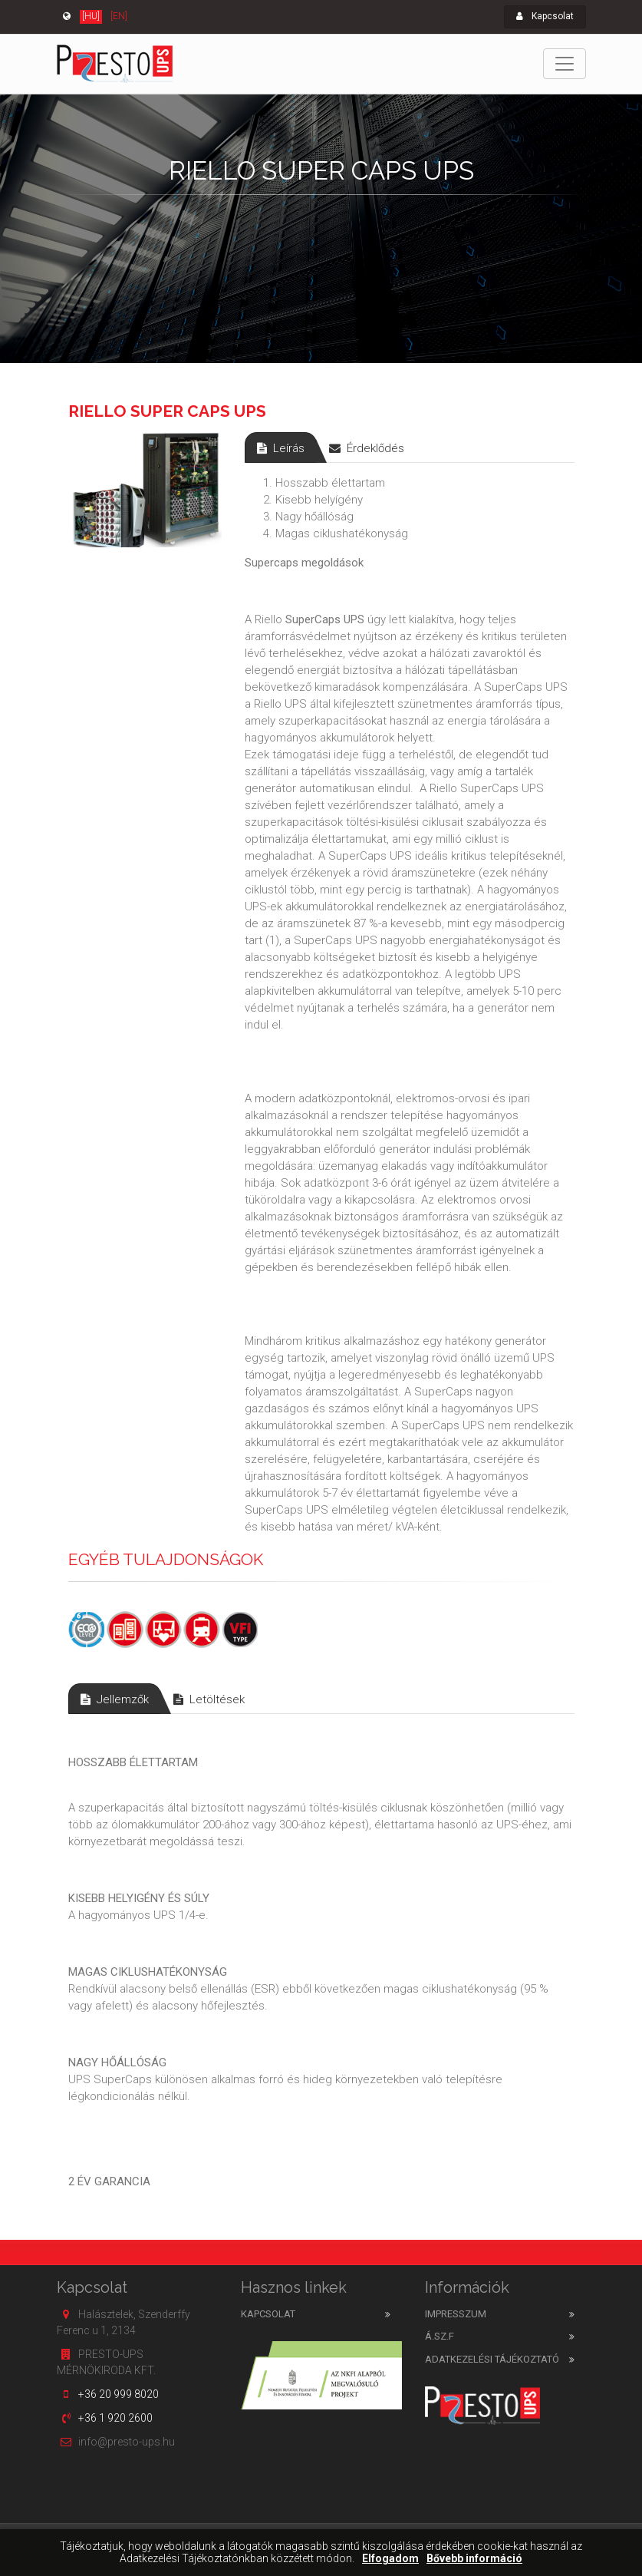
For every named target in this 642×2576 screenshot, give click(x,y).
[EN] (119, 16)
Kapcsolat (545, 16)
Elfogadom (390, 2558)
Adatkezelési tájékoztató (492, 2359)
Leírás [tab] (281, 448)
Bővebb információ (474, 2558)
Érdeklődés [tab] (366, 448)
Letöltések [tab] (209, 1699)
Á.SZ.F (439, 2336)
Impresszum (455, 2314)
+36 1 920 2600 (115, 2418)
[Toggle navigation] (564, 63)
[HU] (91, 16)
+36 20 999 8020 (118, 2394)
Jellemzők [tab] (115, 1699)
